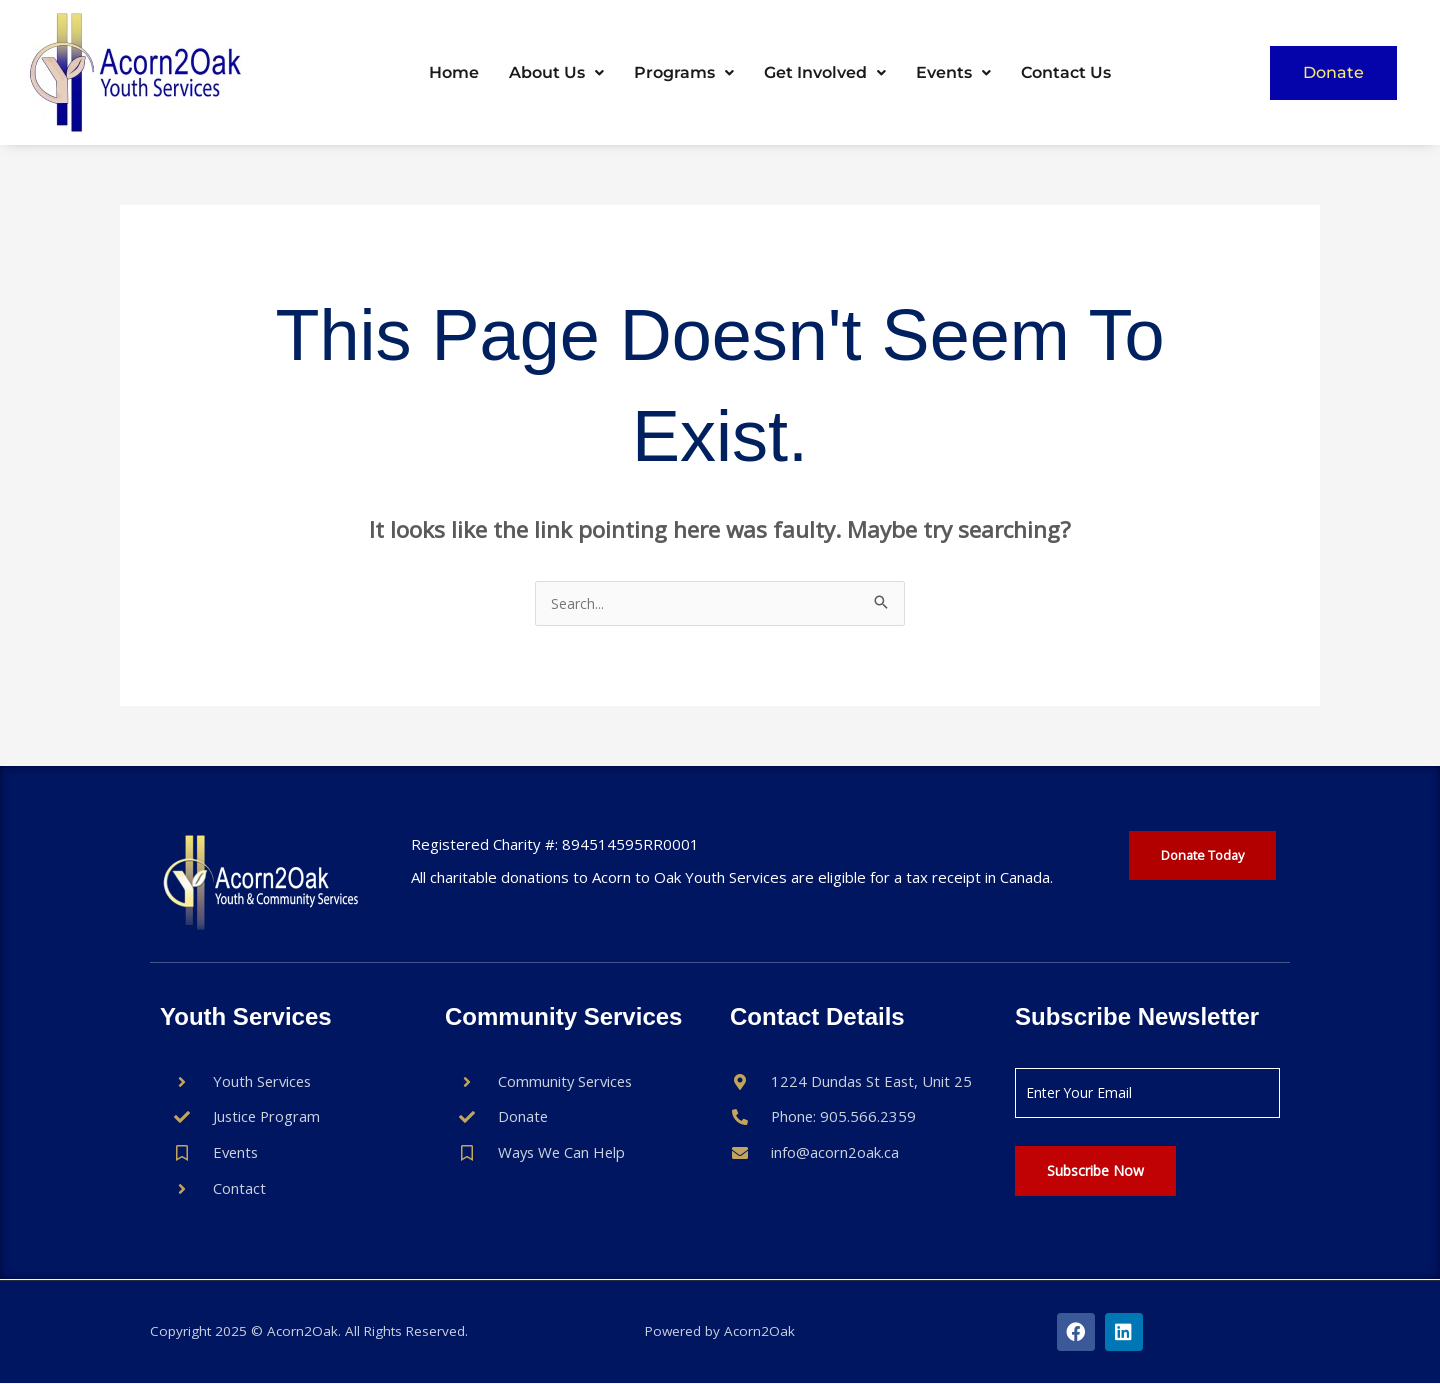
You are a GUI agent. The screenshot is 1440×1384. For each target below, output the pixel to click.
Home (454, 72)
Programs (684, 72)
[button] (556, 73)
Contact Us (1066, 72)
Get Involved (825, 72)
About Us (556, 72)
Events (953, 72)
